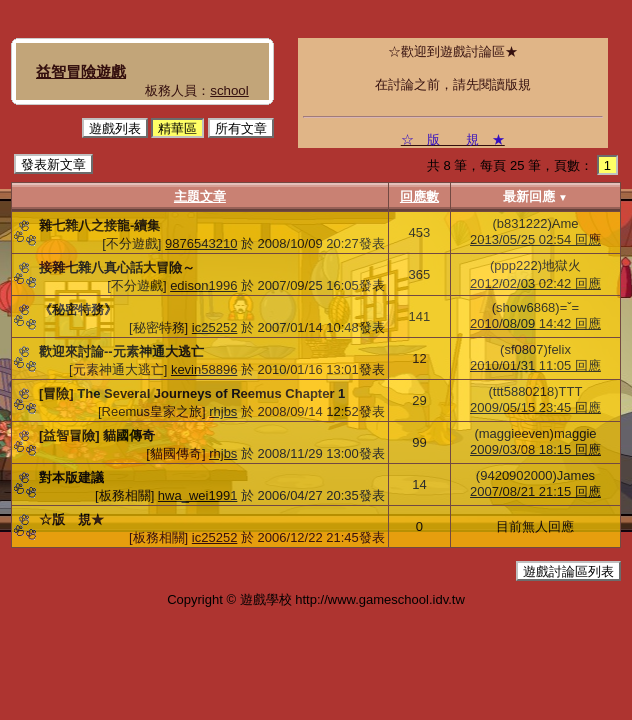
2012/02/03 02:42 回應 (535, 283)
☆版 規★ (71, 519)
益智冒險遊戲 (81, 71)
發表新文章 (53, 164)
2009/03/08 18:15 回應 (535, 449)
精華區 (177, 128)
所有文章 (241, 128)
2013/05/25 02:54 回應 (535, 239)
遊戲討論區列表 (568, 571)
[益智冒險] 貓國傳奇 (97, 435)
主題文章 (200, 196)
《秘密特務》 (78, 309)
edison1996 (203, 285)
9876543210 (201, 243)
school (229, 90)
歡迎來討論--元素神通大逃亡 (121, 351)
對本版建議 (71, 477)
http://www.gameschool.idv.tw (380, 599)
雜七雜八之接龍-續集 (99, 225)
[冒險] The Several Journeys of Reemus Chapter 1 (192, 393)
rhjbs (223, 411)
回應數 (419, 196)
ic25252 (215, 327)
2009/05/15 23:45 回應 (535, 407)
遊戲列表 (115, 128)
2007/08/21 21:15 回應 (535, 491)
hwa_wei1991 (198, 495)
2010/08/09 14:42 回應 (535, 323)
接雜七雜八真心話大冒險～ (117, 267)
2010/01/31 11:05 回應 (535, 365)
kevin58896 (204, 369)
